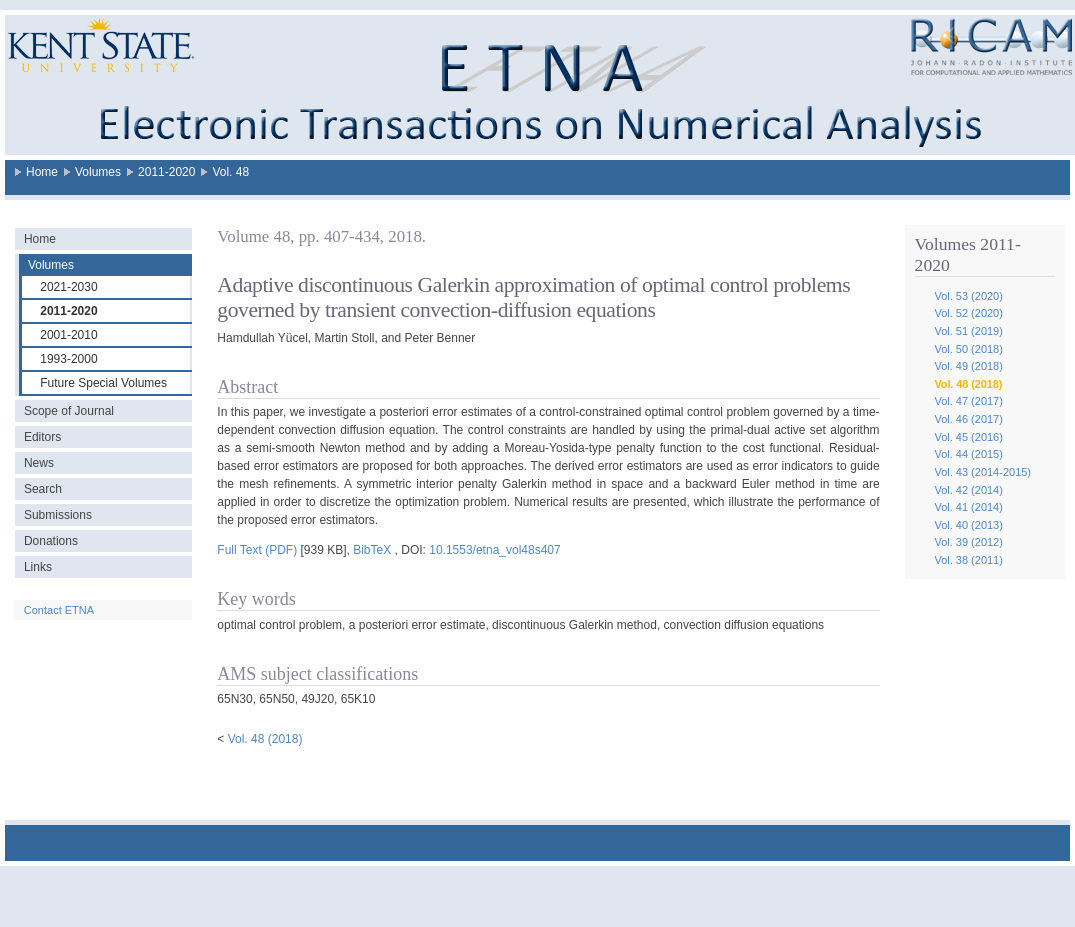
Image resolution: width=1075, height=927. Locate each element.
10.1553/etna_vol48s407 (494, 550)
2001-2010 (68, 335)
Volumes (98, 172)
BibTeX (372, 550)
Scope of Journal (69, 411)
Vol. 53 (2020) (968, 296)
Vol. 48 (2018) (968, 384)
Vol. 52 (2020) (968, 313)
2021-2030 (68, 287)
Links (38, 567)
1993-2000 (68, 359)
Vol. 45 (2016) (968, 437)
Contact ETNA (59, 610)
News (39, 463)
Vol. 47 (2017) (968, 401)
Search (43, 489)
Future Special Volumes (103, 383)
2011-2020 (166, 172)
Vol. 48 (230, 172)
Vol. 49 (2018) (968, 366)
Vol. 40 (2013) (968, 525)
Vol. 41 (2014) (968, 507)
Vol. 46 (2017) (968, 419)
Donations (51, 541)
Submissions (58, 515)
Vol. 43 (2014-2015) (982, 472)
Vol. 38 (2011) (968, 560)
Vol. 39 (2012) (968, 542)
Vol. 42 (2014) (968, 490)
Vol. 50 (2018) (968, 349)
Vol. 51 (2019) (968, 331)
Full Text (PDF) (257, 550)
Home (42, 172)
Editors (42, 437)
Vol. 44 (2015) (968, 454)
